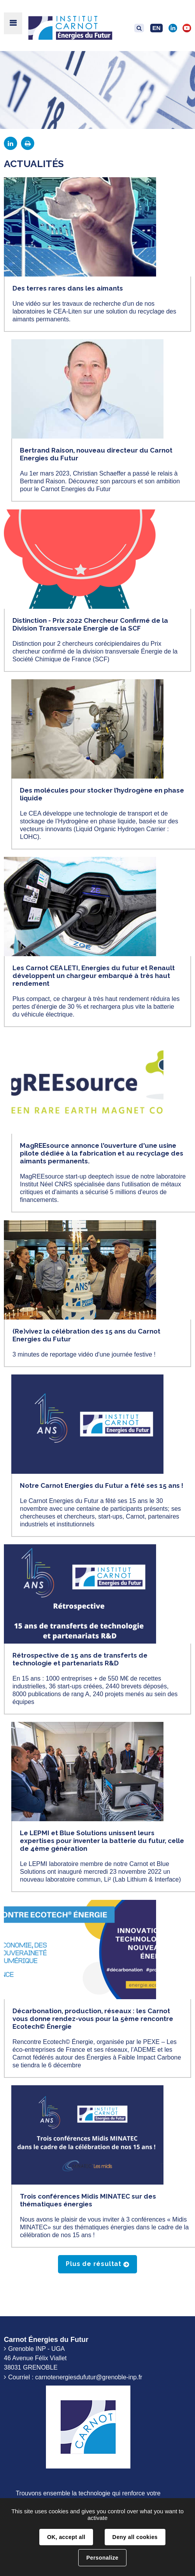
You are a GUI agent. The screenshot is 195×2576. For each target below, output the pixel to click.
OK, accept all (66, 2537)
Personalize (102, 2558)
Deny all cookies (135, 2537)
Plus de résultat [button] (93, 2264)
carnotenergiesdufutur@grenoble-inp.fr (88, 2377)
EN (157, 28)
